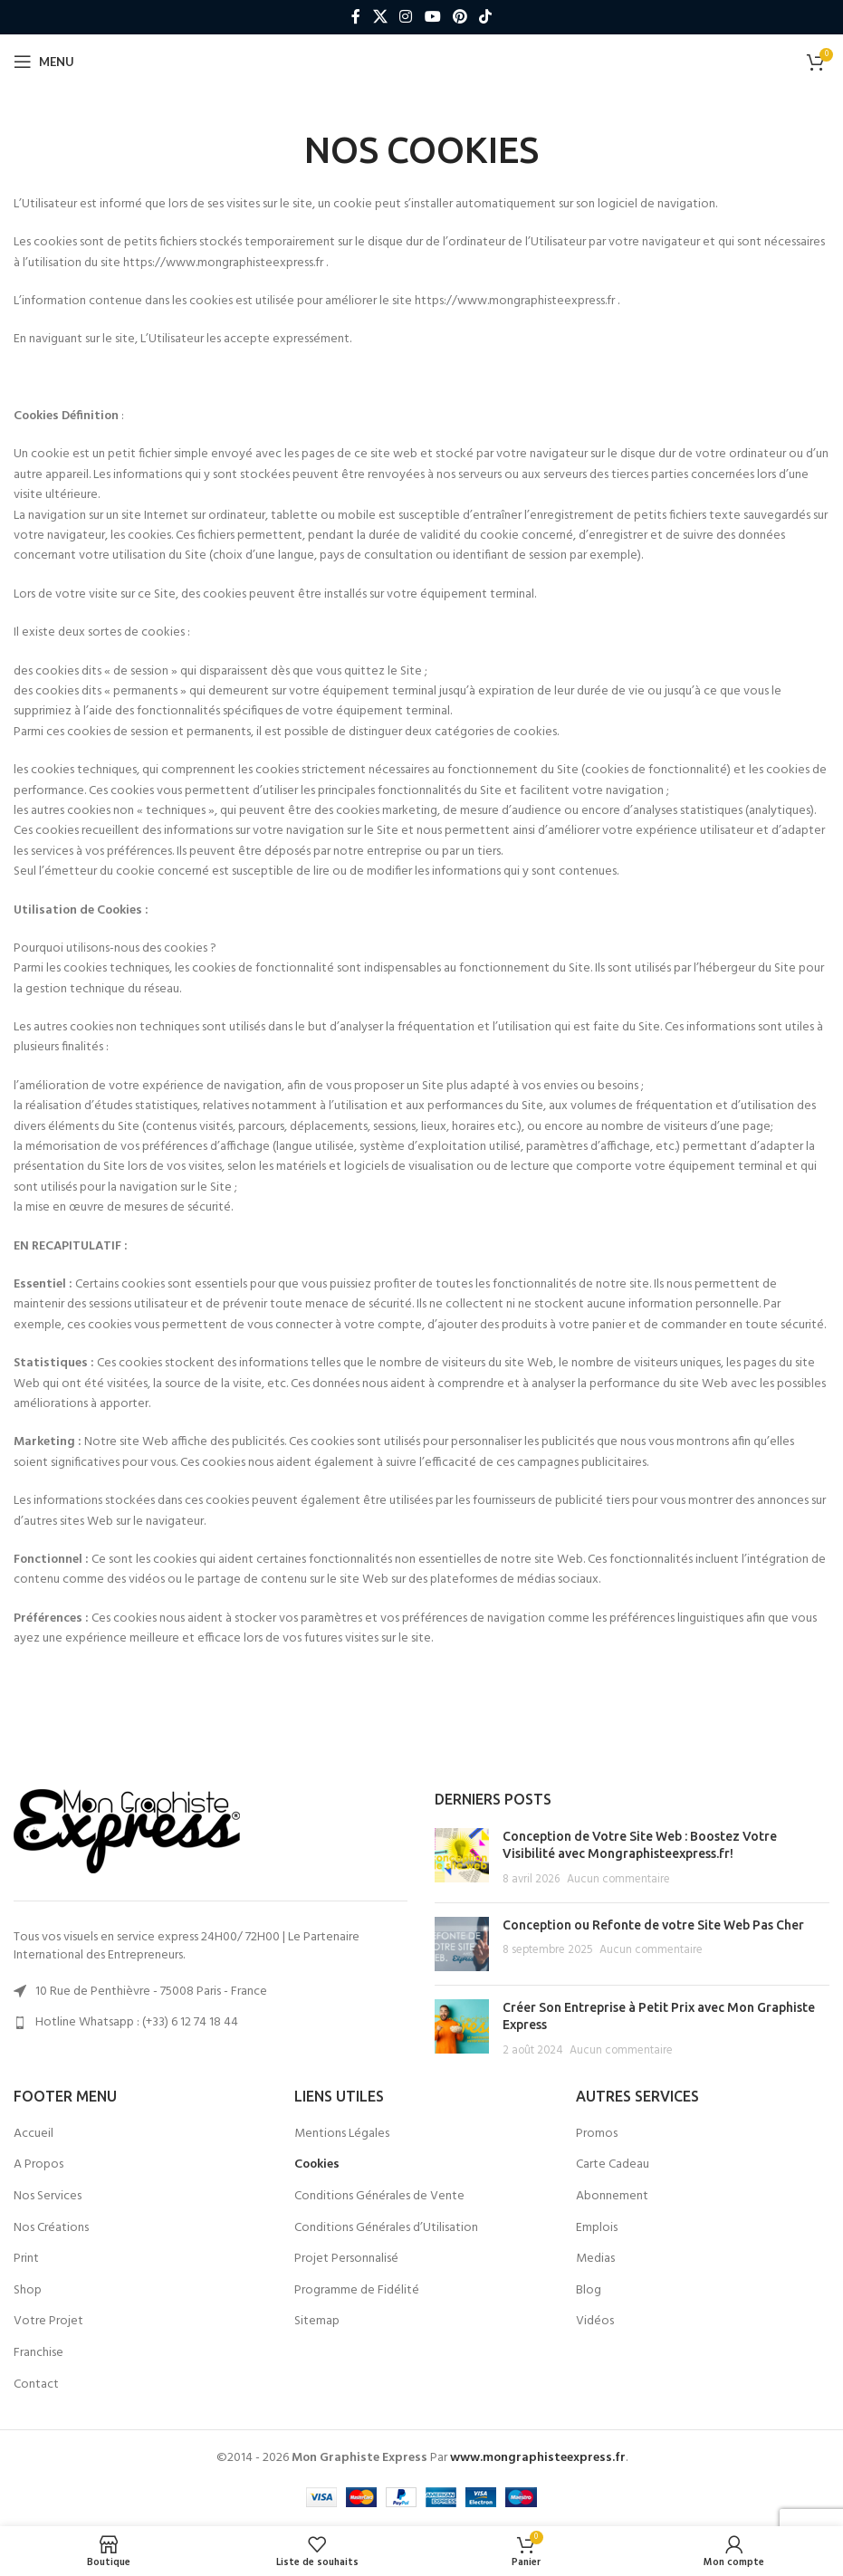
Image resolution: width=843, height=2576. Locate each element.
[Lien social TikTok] (485, 17)
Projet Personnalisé (346, 2259)
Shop (28, 2291)
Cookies (317, 2165)
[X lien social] (380, 17)
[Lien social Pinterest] (459, 17)
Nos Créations (51, 2228)
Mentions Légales (341, 2134)
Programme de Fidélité (356, 2291)
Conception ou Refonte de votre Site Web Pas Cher (653, 1925)
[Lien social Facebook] (356, 17)
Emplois (597, 2228)
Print (26, 2259)
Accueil (33, 2134)
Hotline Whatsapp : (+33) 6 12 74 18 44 (136, 2022)
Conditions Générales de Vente (379, 2197)
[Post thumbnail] (462, 1858)
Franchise (38, 2353)
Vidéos (595, 2322)
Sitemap (317, 2322)
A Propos (38, 2165)
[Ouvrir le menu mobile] (44, 61)
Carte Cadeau (612, 2165)
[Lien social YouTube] (432, 17)
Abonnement (612, 2197)
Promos (597, 2134)
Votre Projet (48, 2322)
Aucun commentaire (618, 1880)
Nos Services (47, 2197)
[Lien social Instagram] (406, 17)
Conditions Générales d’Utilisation (386, 2228)
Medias (595, 2259)
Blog (588, 2291)
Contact (36, 2385)
